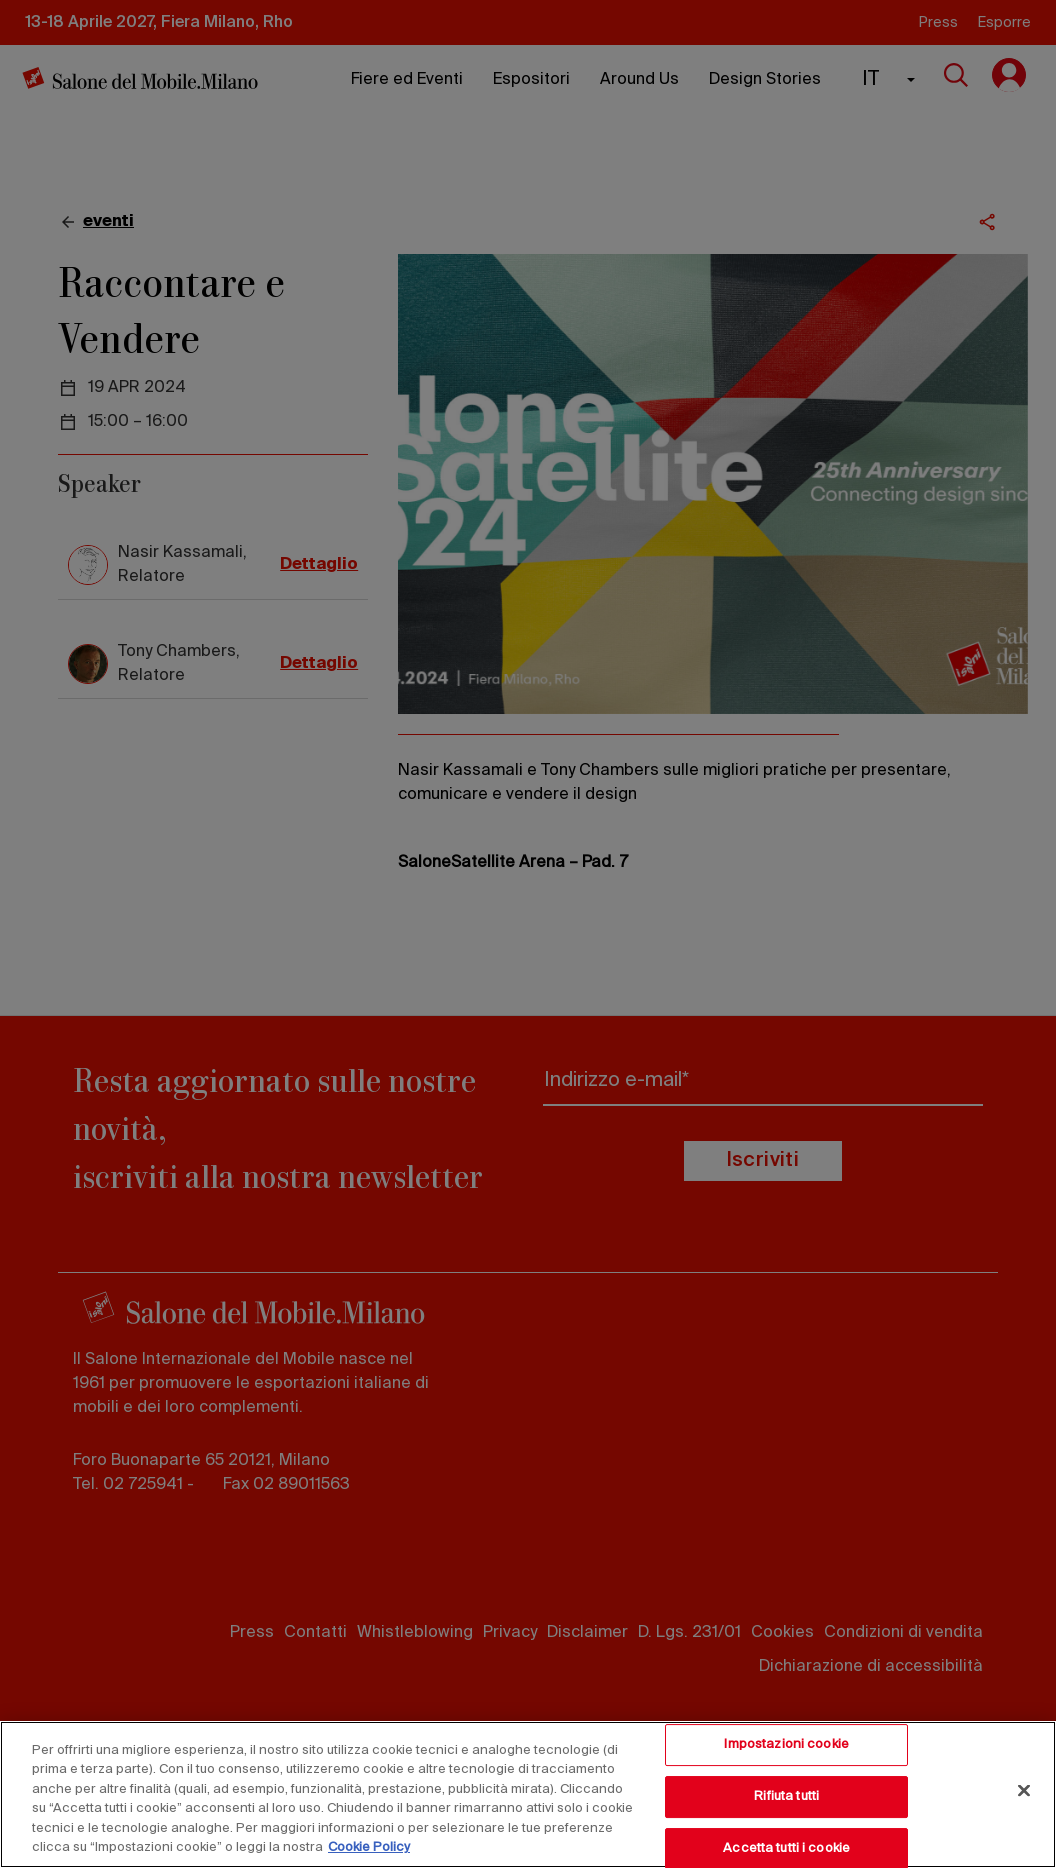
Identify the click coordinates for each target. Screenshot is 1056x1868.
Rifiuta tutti (786, 1796)
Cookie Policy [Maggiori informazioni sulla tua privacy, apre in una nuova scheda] (369, 1847)
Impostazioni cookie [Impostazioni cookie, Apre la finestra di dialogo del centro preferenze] (786, 1745)
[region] (528, 1794)
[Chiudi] (1024, 1791)
